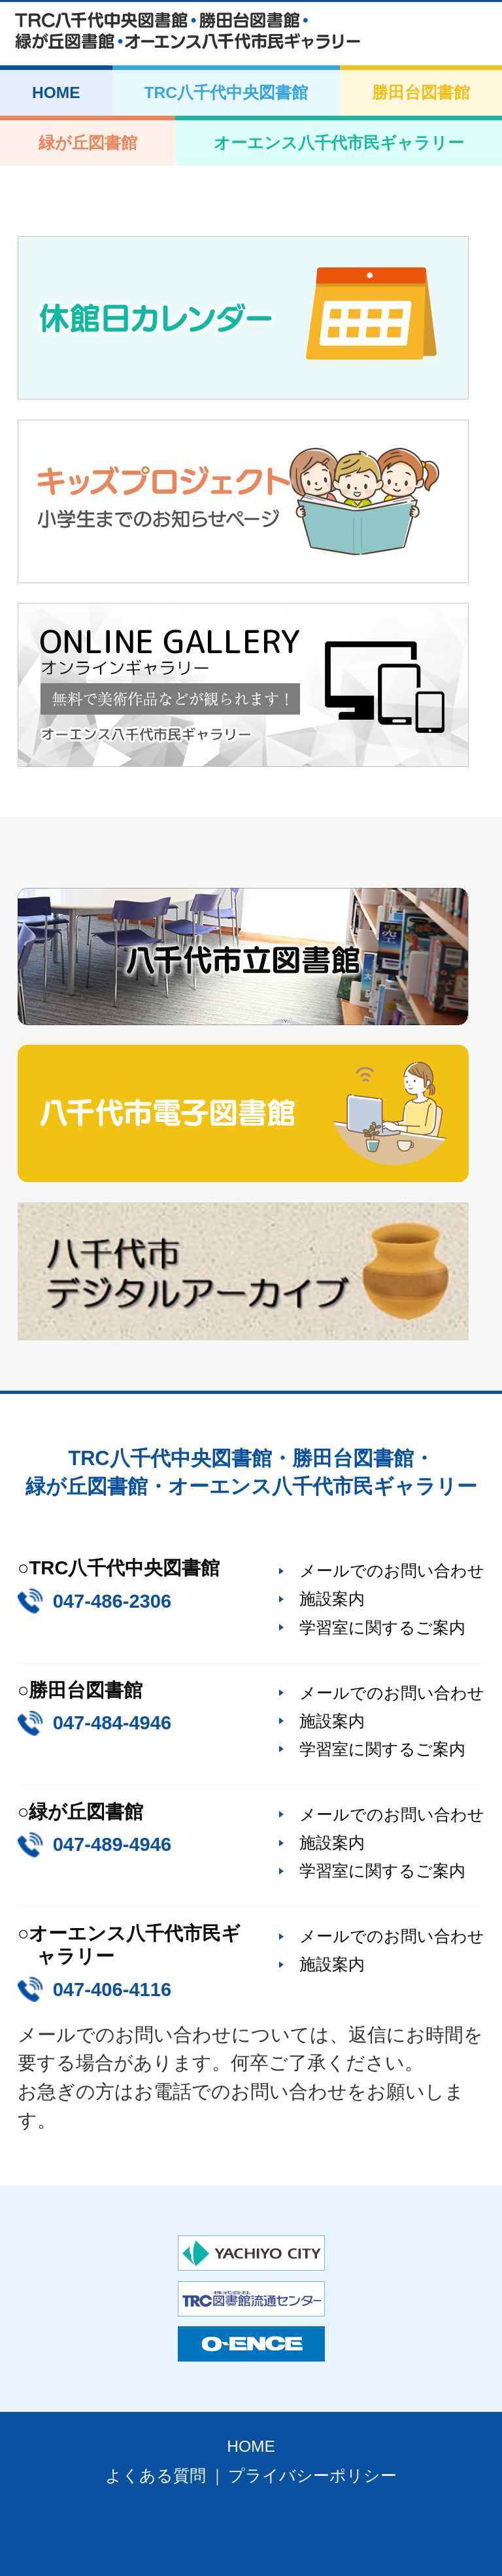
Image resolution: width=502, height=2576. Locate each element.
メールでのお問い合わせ (391, 1570)
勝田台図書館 (421, 92)
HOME (56, 92)
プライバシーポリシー (312, 2475)
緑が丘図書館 (88, 143)
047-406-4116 (112, 1989)
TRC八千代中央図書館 (226, 92)
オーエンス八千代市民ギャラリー (339, 143)
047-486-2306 (112, 1601)
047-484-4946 (112, 1722)
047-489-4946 (112, 1844)
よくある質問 (155, 2475)
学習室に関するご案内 (382, 1627)
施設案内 (332, 1598)
